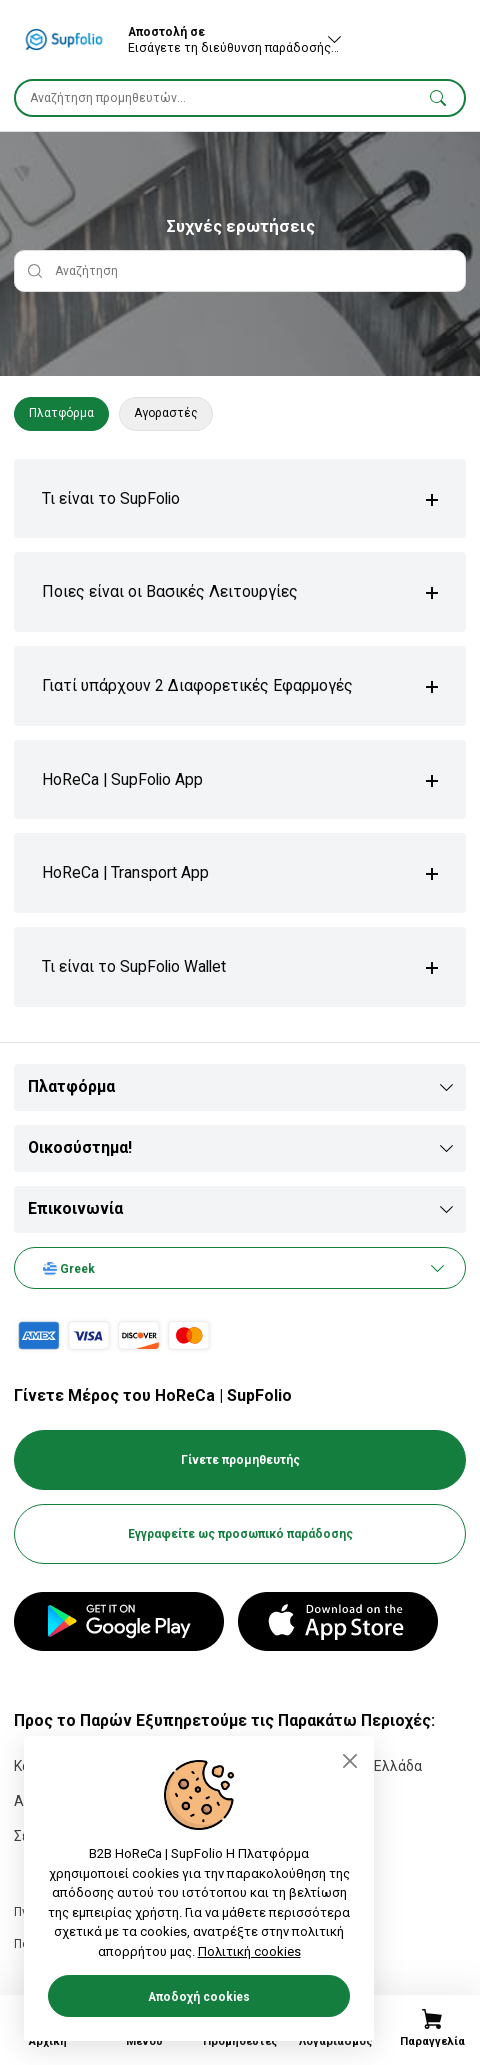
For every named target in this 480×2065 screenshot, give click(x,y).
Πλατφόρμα (61, 413)
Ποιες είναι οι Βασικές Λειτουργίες (170, 591)
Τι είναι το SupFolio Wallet (134, 966)
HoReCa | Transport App (125, 872)
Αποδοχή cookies (199, 1997)
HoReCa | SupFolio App (122, 779)
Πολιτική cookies (249, 1951)
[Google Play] (119, 1621)
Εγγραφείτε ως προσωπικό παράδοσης (240, 1534)
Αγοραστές (166, 413)
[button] (438, 97)
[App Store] (338, 1621)
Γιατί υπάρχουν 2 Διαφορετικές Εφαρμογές (197, 685)
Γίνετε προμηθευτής (240, 1460)
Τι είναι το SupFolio (111, 498)
